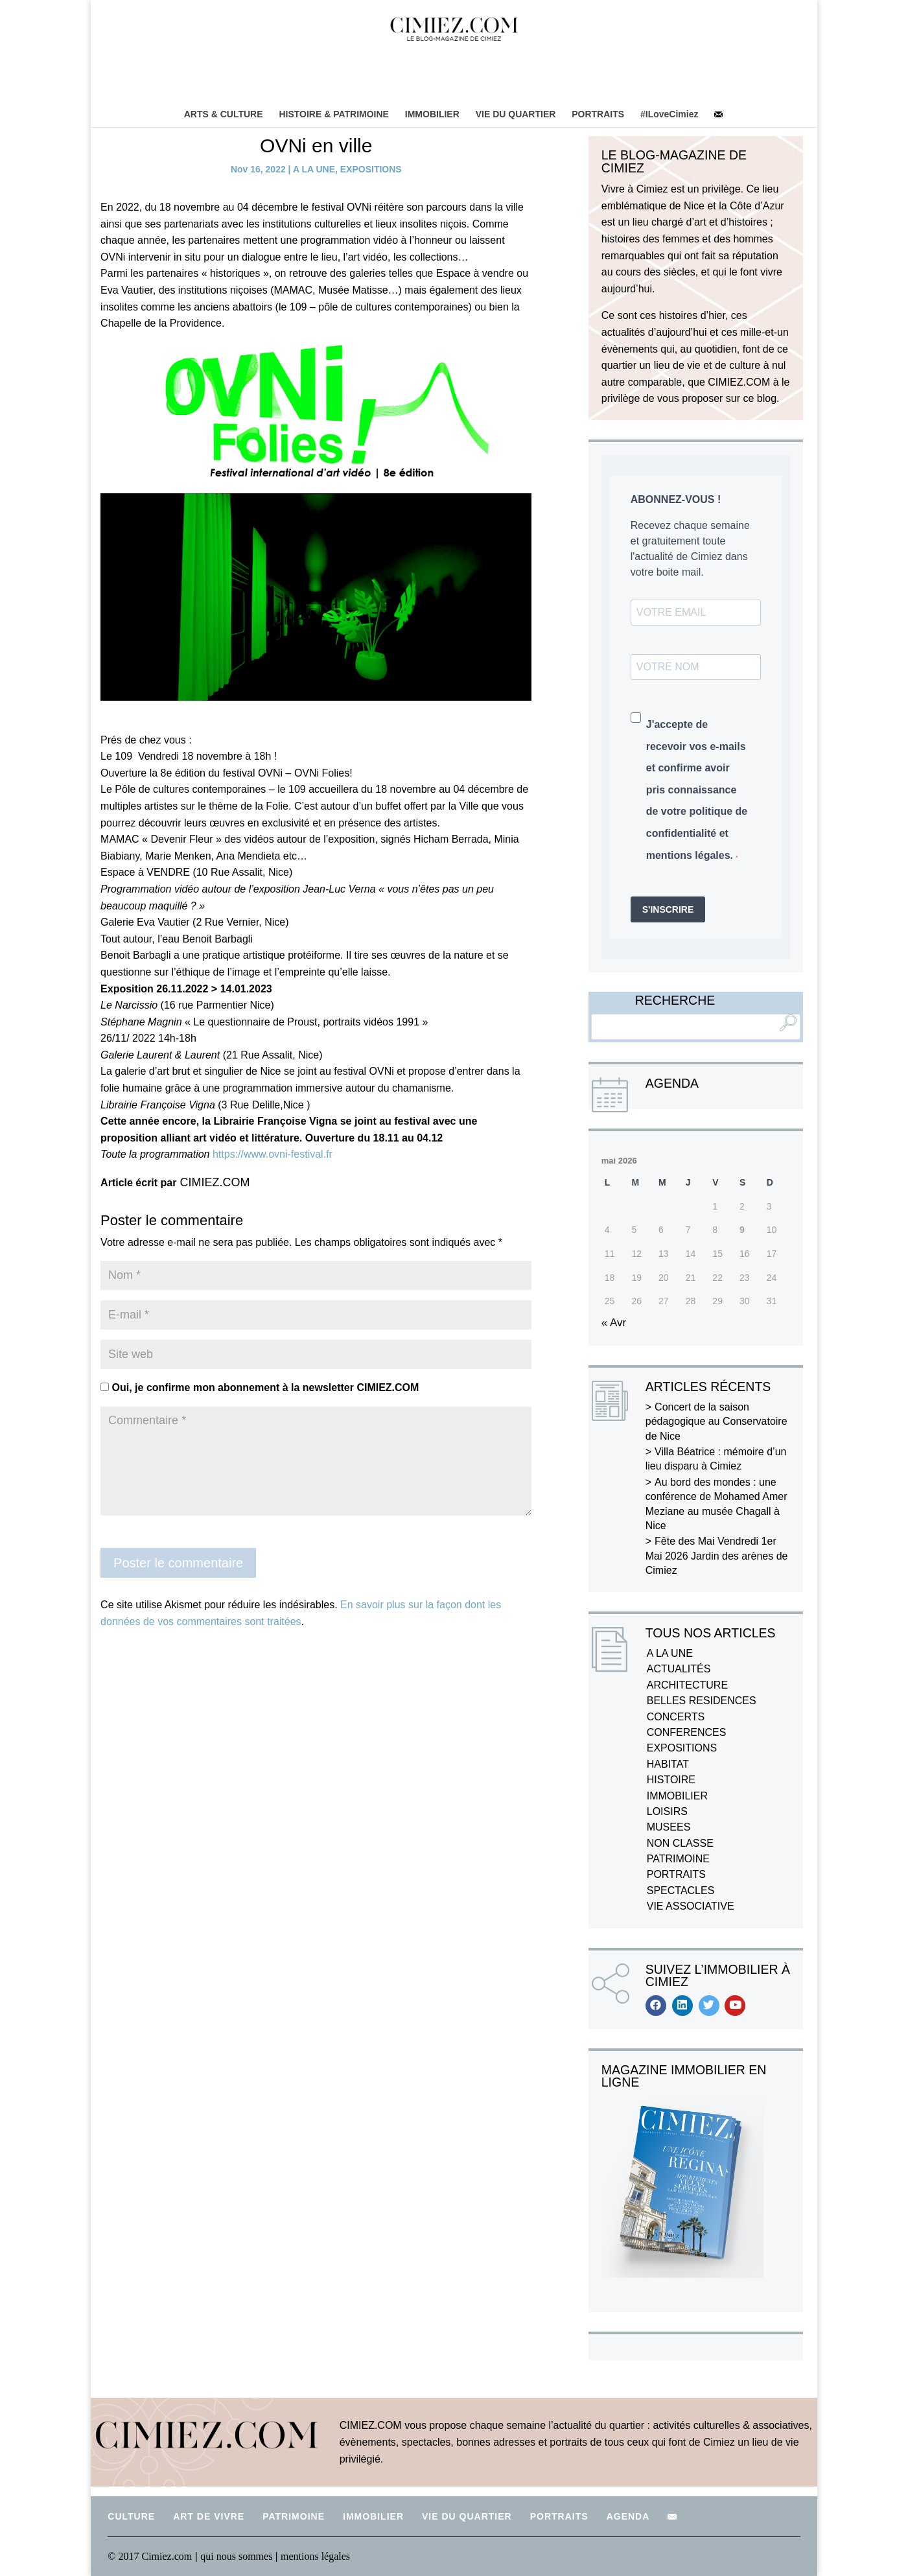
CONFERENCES (687, 1732)
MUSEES (669, 1826)
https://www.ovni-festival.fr (272, 1154)
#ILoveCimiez (669, 114)
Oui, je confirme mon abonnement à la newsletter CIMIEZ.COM (259, 1387)
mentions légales (315, 2556)
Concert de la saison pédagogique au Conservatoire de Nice (716, 1421)
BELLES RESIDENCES (701, 1700)
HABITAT (668, 1764)
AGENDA (628, 2516)
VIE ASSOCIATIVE (690, 1906)
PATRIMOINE (678, 1858)
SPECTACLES (681, 1890)
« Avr (613, 1323)
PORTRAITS (598, 114)
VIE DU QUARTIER (516, 114)
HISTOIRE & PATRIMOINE (334, 114)
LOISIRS (667, 1811)
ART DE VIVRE (208, 2516)
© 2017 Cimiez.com (150, 2556)
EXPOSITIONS (371, 169)
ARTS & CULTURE (222, 114)
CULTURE (131, 2516)
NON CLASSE (680, 1843)
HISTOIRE (671, 1779)
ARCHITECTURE (687, 1685)
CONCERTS (676, 1716)
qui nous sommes (237, 2556)
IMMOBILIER (432, 114)
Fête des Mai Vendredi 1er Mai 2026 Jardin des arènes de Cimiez (717, 1556)
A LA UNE (314, 169)
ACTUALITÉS (679, 1668)
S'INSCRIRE (668, 909)
